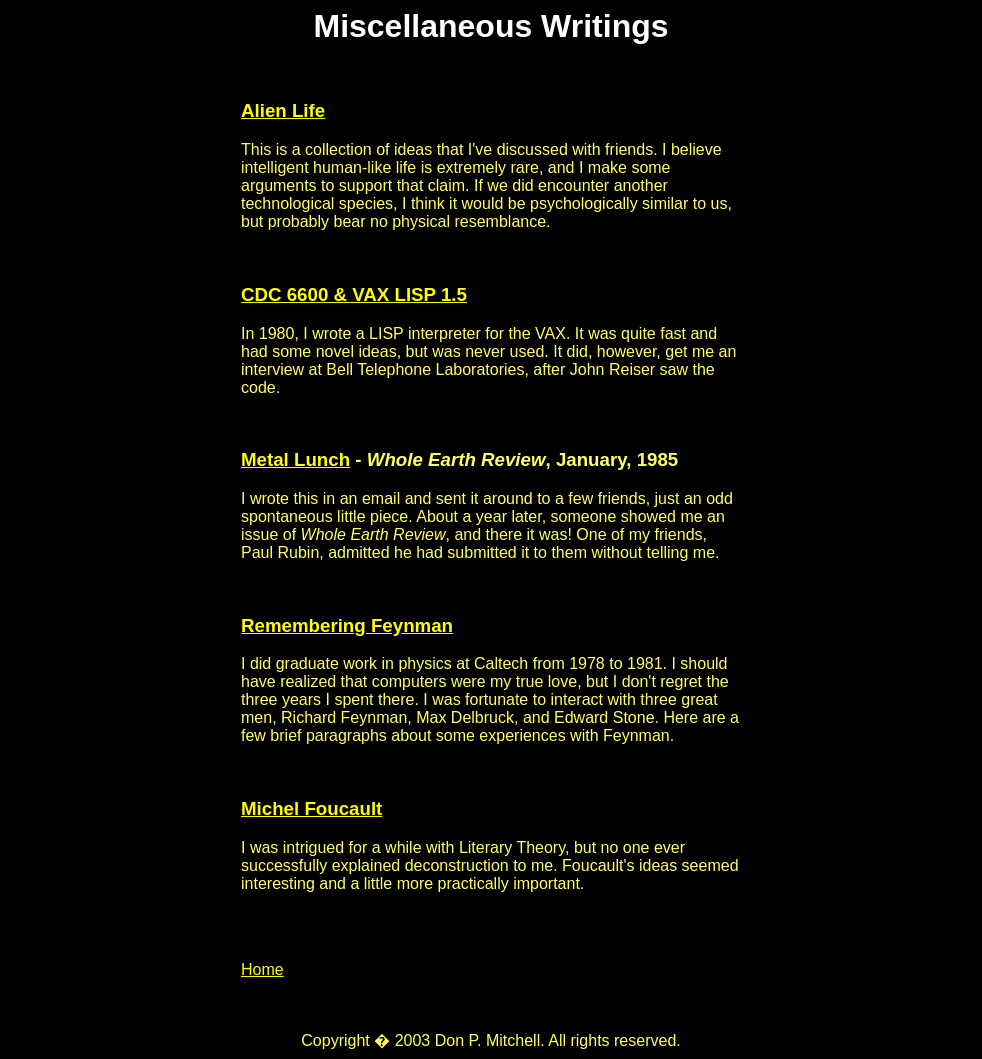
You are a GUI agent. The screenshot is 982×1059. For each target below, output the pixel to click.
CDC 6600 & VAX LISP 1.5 (354, 294)
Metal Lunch (295, 459)
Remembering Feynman (347, 625)
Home (262, 969)
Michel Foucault (311, 808)
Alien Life (283, 110)
